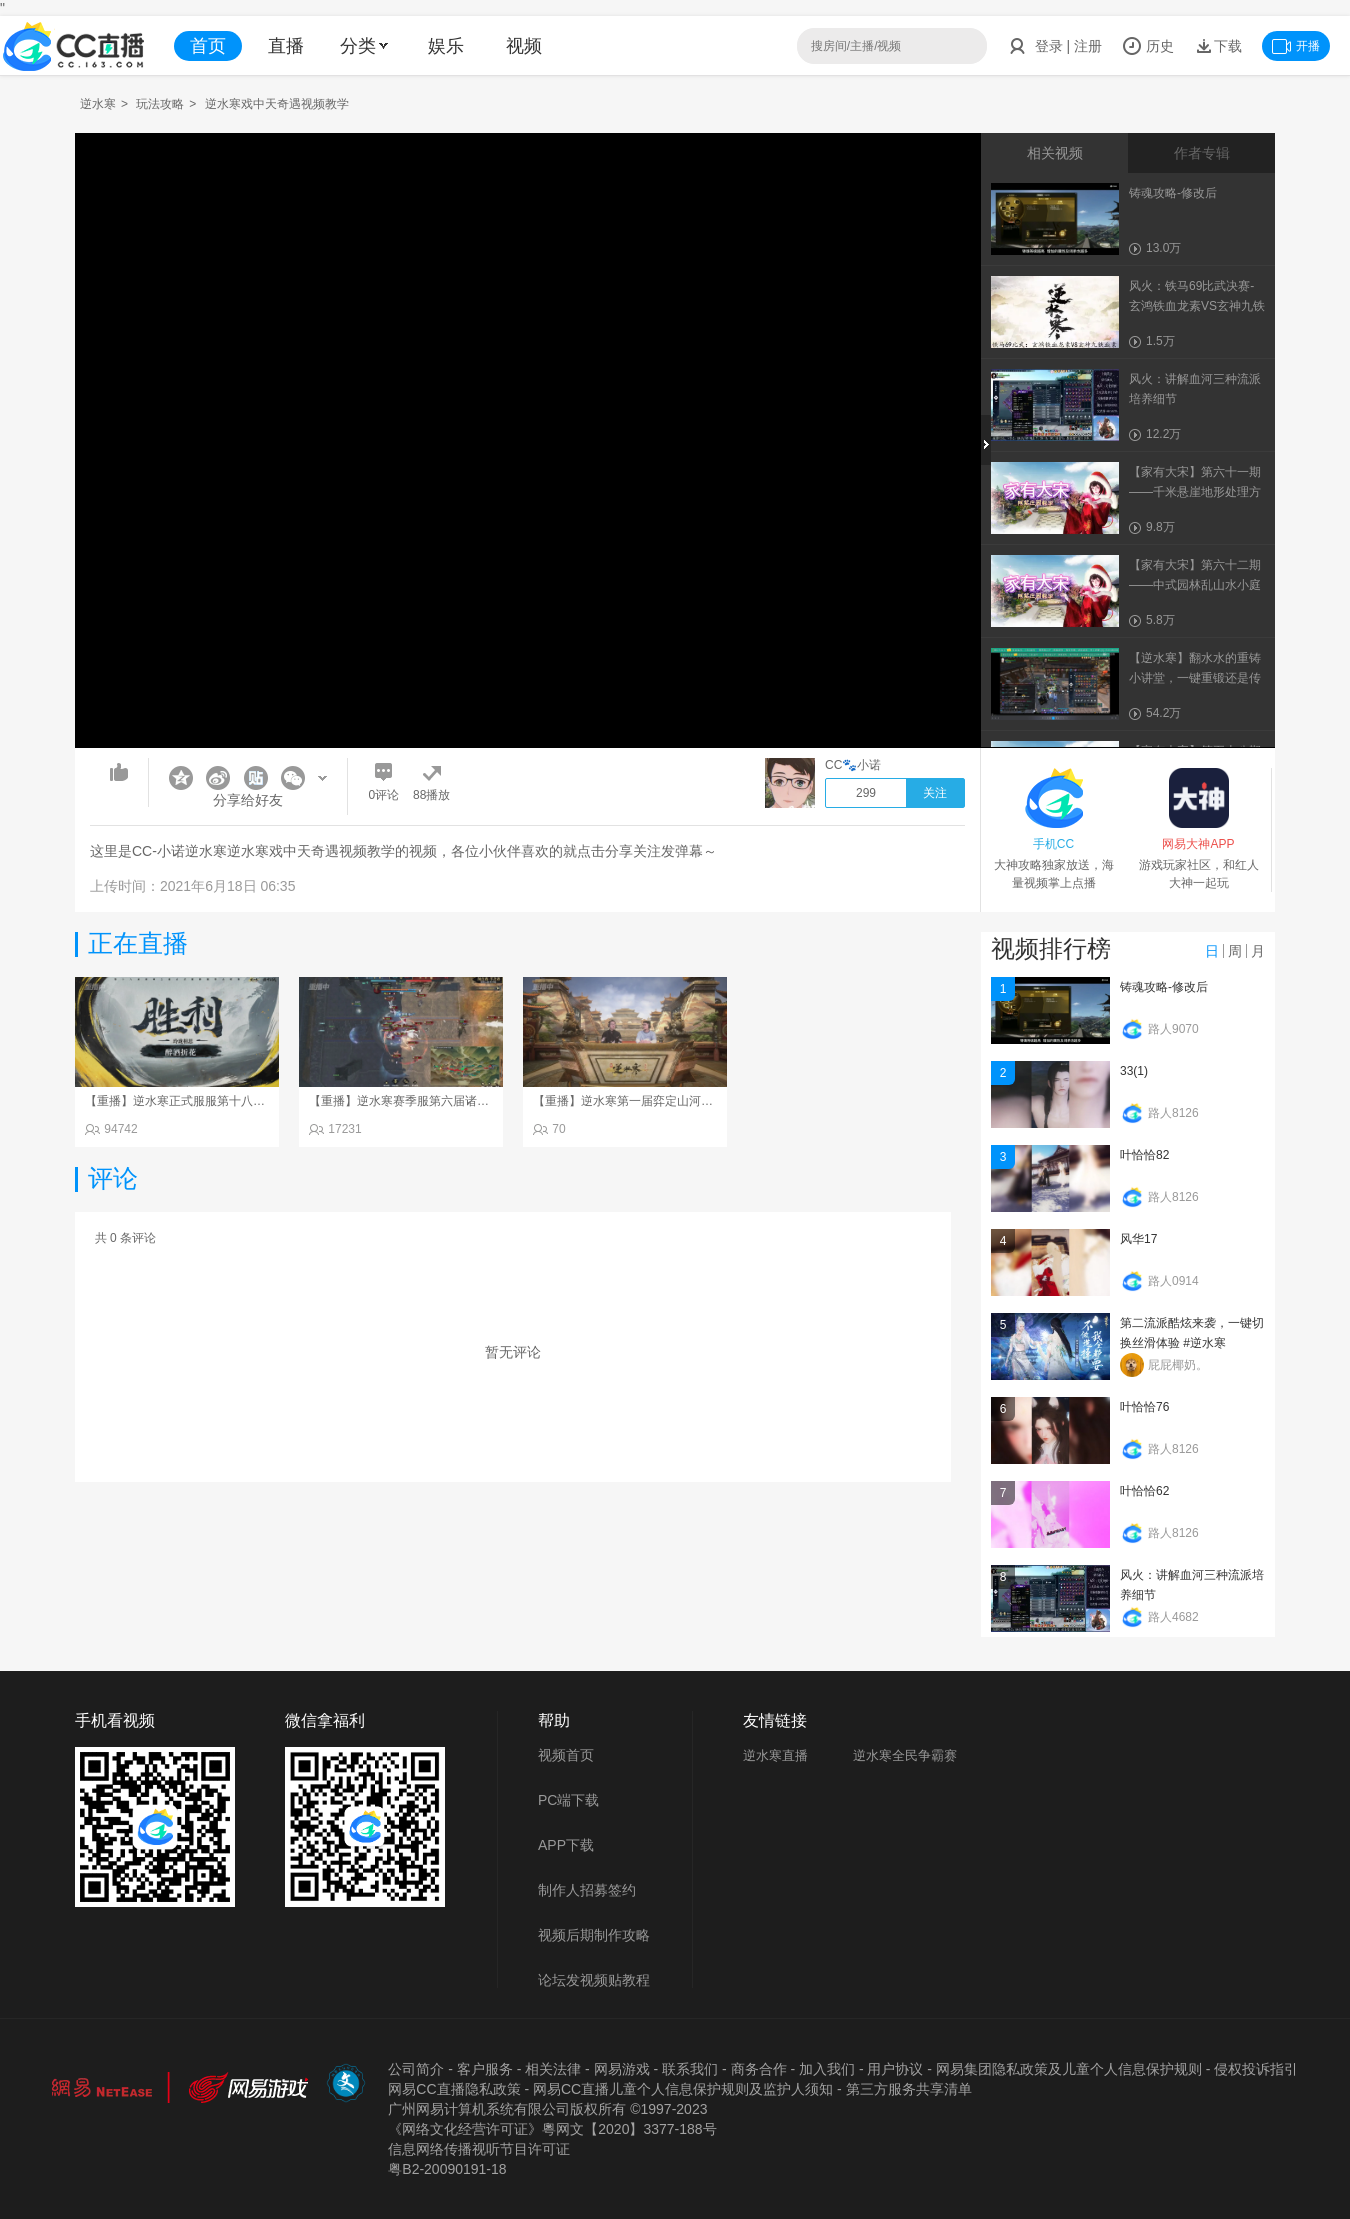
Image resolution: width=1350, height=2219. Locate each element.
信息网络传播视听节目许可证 (479, 2149)
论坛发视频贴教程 (594, 1980)
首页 (208, 46)
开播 (1296, 46)
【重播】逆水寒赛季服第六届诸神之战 (411, 1101)
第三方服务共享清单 (909, 2089)
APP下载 (566, 1845)
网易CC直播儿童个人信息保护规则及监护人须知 (683, 2089)
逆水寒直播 (775, 1755)
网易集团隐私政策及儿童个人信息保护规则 (1069, 2069)
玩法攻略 (160, 104)
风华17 (1138, 1239)
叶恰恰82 (1144, 1155)
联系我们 (690, 2069)
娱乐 (446, 46)
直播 (286, 46)
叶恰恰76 (1144, 1407)
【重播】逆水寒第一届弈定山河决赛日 (635, 1101)
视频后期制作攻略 (594, 1935)
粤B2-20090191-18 (447, 2169)
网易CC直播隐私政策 (454, 2089)
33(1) (1134, 1071)
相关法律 (553, 2069)
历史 (1148, 46)
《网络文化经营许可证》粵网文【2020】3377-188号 (552, 2129)
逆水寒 (98, 104)
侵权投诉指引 (1256, 2069)
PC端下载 (568, 1800)
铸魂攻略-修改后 (1164, 987)
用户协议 (895, 2069)
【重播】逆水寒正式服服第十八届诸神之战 (199, 1101)
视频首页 (566, 1755)
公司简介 (416, 2069)
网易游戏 (622, 2069)
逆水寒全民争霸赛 (905, 1755)
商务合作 (759, 2069)
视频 (524, 46)
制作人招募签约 (587, 1890)
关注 (935, 793)
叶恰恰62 (1144, 1491)
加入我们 (827, 2069)
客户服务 (485, 2069)
